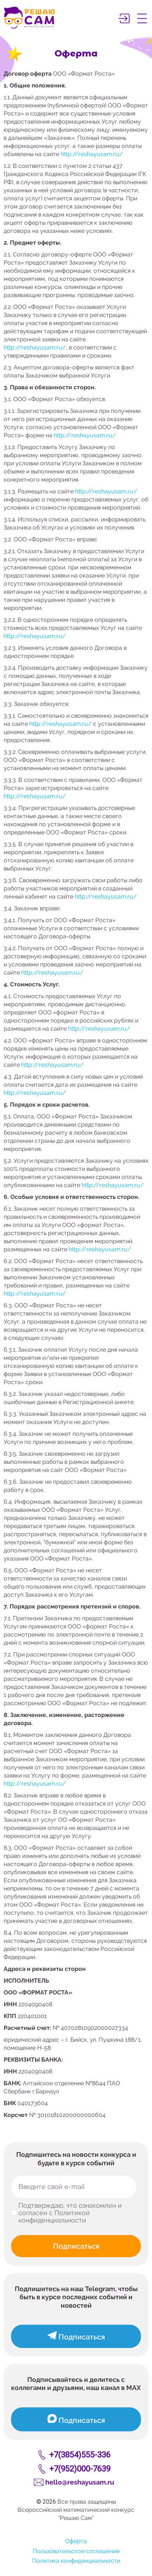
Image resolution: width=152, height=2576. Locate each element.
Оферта (76, 2541)
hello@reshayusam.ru (79, 2482)
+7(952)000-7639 (79, 2468)
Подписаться (76, 2246)
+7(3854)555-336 (79, 2454)
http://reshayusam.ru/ (92, 154)
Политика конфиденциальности (76, 2560)
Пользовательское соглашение (76, 2551)
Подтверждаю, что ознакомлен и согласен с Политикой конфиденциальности (70, 2213)
